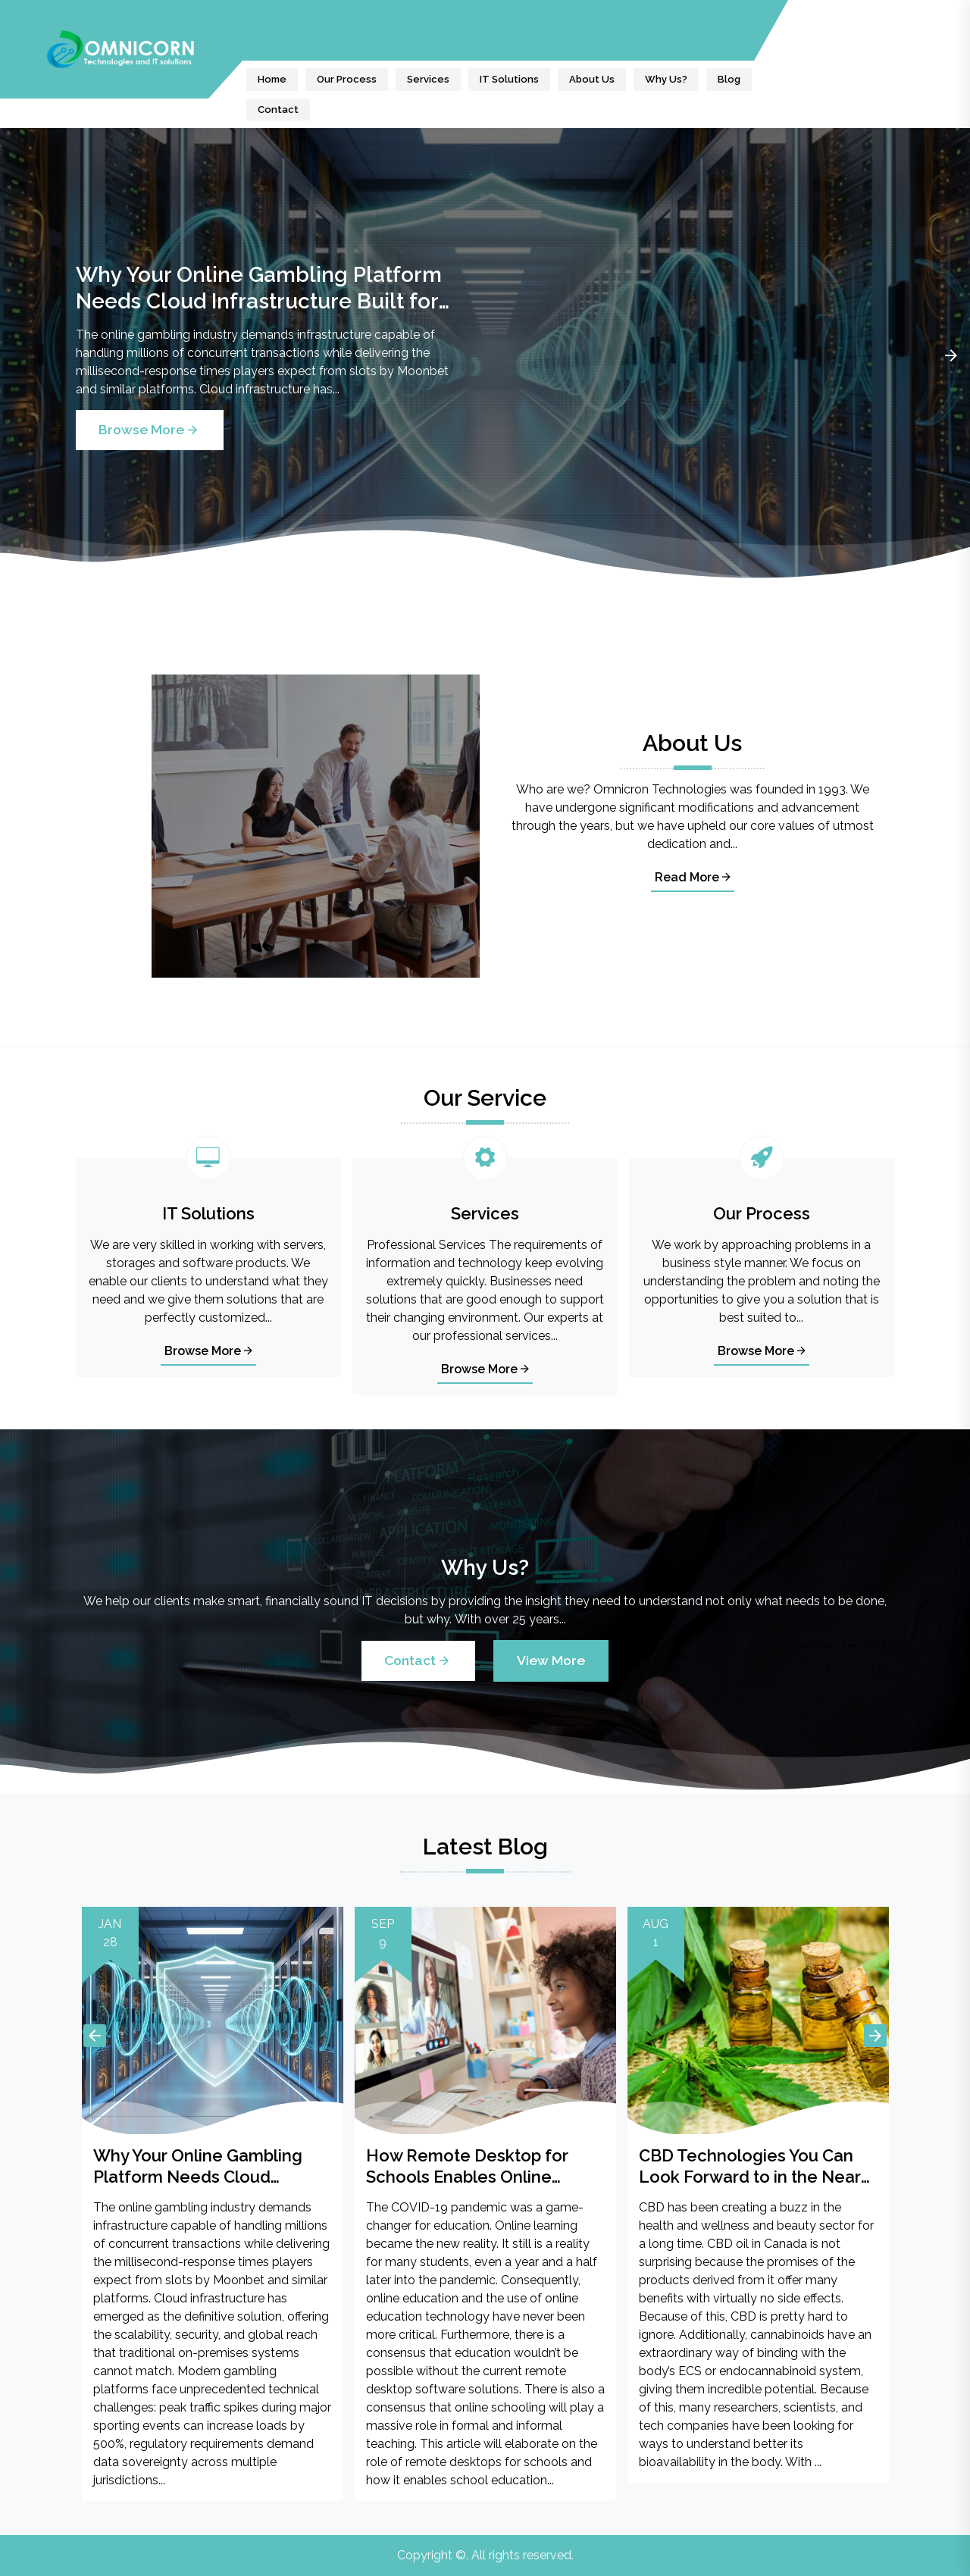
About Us (592, 79)
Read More (693, 877)
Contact (278, 109)
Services (428, 79)
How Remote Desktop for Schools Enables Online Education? (467, 2166)
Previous (94, 2035)
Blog (729, 79)
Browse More (150, 429)
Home (272, 79)
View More (551, 1660)
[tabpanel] (485, 355)
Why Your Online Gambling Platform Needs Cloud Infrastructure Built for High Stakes (259, 288)
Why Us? (666, 79)
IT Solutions (509, 79)
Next (951, 355)
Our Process (347, 79)
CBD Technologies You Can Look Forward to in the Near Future (750, 2166)
